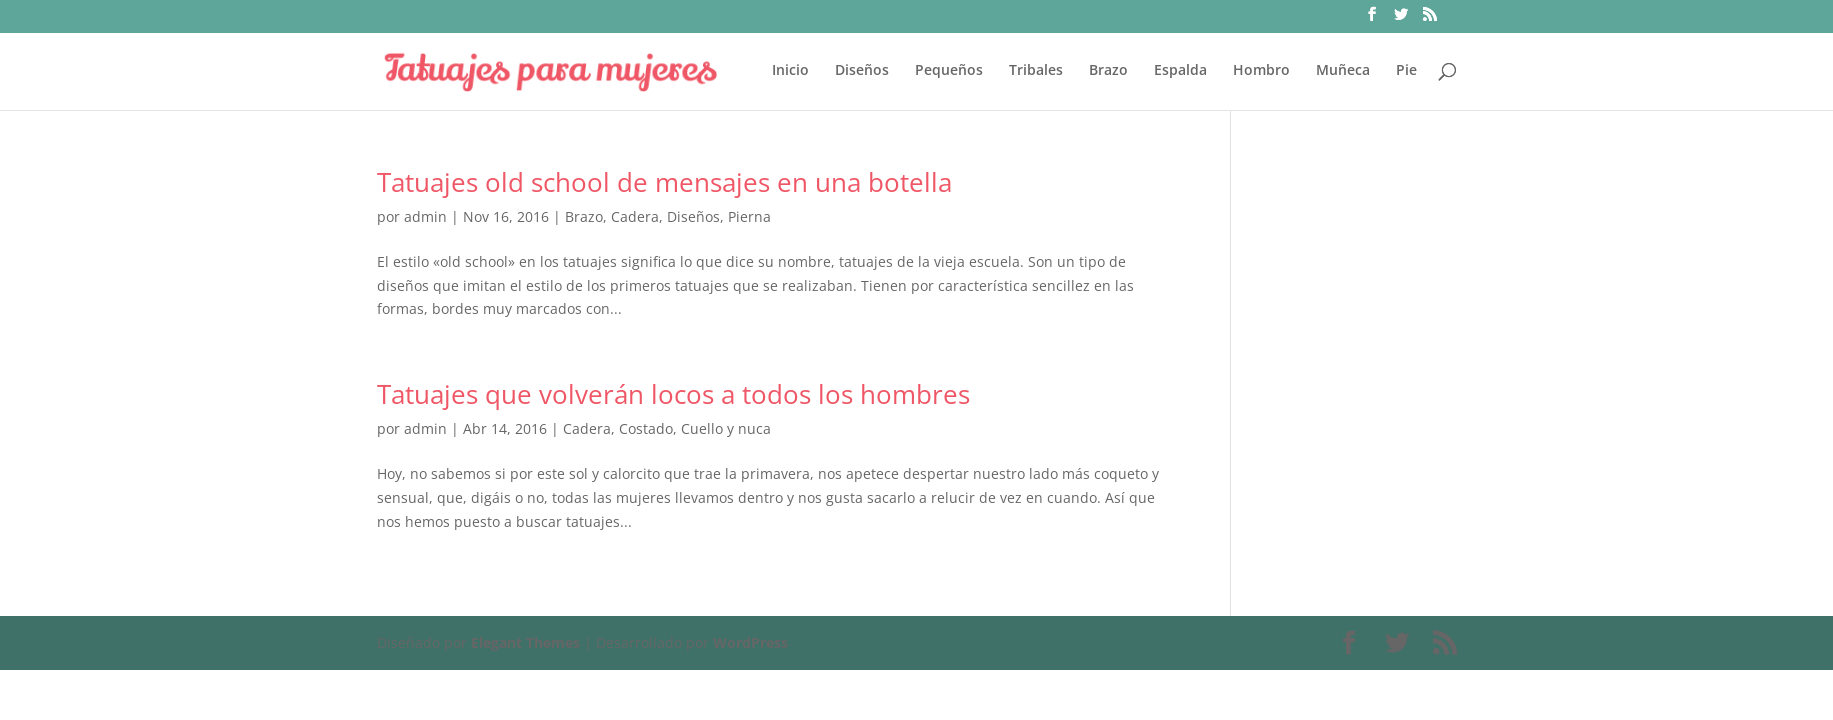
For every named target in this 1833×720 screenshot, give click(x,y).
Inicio (790, 71)
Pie (1406, 71)
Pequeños (949, 71)
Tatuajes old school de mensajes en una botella (664, 182)
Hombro (1261, 71)
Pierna (749, 216)
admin (425, 216)
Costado (646, 428)
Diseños (862, 71)
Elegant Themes (525, 642)
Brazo (1108, 71)
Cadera (635, 216)
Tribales (1036, 71)
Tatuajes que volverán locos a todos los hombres (673, 394)
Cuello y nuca (726, 428)
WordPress (750, 642)
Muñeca (1343, 71)
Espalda (1180, 71)
